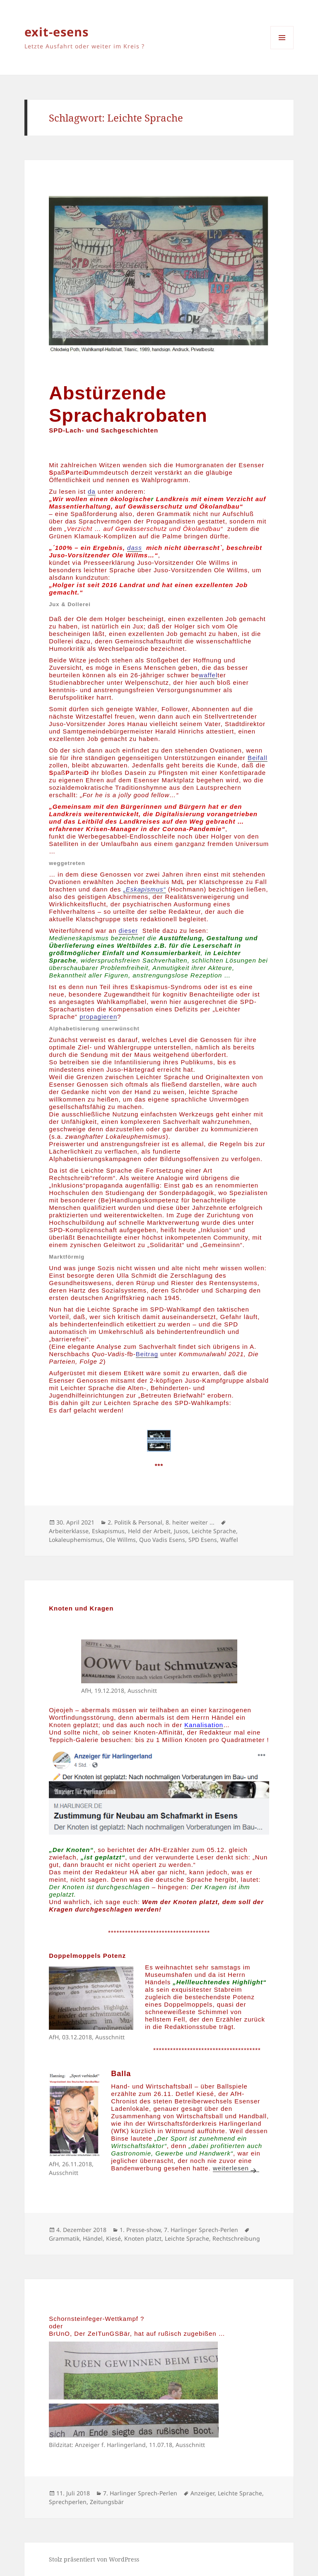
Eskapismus (108, 1531)
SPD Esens (202, 1540)
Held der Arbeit (149, 1531)
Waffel (229, 1540)
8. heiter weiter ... (190, 1522)
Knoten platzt (142, 2238)
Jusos (181, 1531)
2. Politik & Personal (135, 1522)
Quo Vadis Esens (162, 1540)
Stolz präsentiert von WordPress (94, 2559)
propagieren (98, 1016)
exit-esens (56, 32)
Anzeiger (202, 2493)
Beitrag (147, 1353)
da (92, 491)
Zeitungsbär (107, 2502)
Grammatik (64, 2238)
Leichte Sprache (214, 1531)
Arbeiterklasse (69, 1531)
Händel (93, 2238)
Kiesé (113, 2238)
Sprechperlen (68, 2502)
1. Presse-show (140, 2230)
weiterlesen (236, 2168)
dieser (128, 930)
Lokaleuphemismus (76, 1540)
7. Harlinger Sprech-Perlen (201, 2230)
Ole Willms (121, 1540)
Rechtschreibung (236, 2238)
